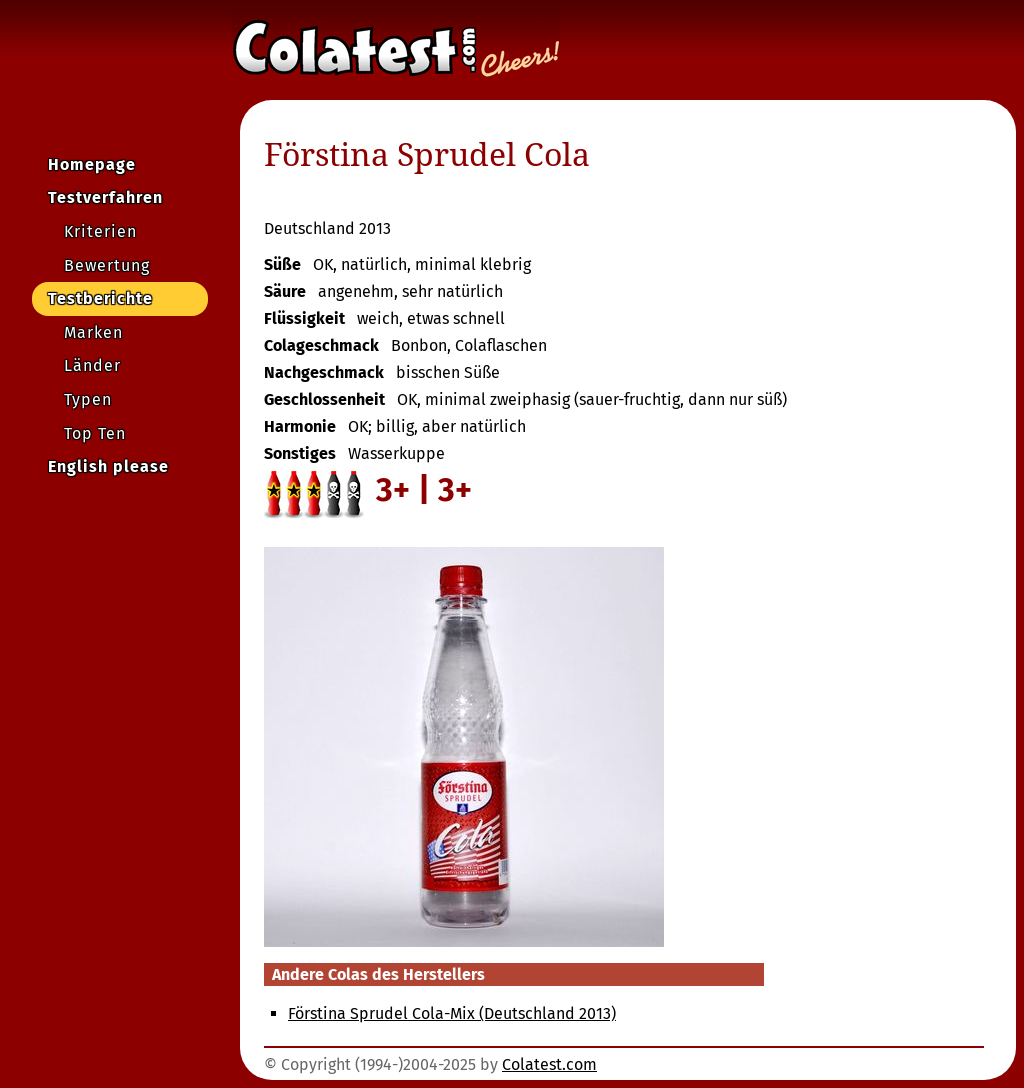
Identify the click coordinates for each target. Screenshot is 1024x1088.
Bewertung (107, 265)
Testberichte (100, 298)
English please (108, 466)
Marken (93, 332)
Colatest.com (549, 1064)
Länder (92, 365)
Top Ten (95, 433)
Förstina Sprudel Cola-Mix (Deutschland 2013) (452, 1013)
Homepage (92, 164)
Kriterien (100, 231)
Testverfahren (105, 197)
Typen (88, 399)
